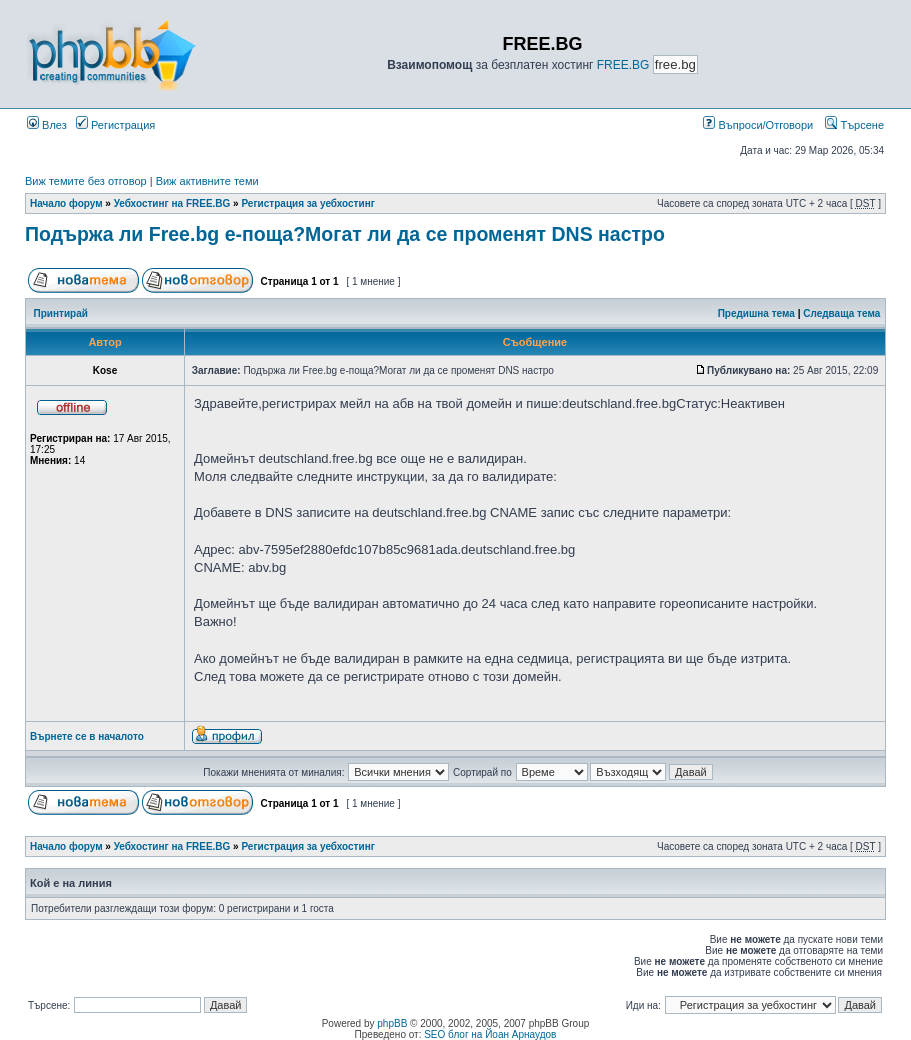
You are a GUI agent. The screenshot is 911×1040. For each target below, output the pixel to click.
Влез (47, 125)
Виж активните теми (207, 181)
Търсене (854, 125)
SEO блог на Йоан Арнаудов (490, 1034)
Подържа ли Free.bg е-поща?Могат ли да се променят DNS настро (345, 234)
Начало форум (66, 203)
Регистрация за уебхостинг (307, 203)
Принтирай (61, 313)
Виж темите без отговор (86, 181)
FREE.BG (623, 65)
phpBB (392, 1023)
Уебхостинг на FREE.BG (172, 203)
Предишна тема (756, 313)
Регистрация (115, 125)
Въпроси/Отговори (758, 125)
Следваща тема (841, 313)
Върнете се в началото (87, 736)
